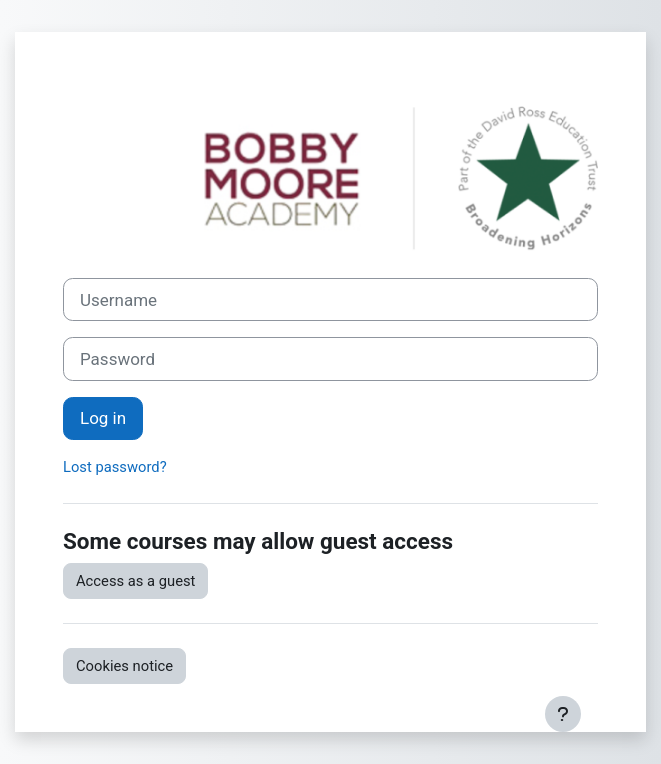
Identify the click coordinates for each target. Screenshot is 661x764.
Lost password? (115, 467)
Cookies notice (124, 666)
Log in (103, 418)
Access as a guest (135, 581)
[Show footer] (563, 714)
